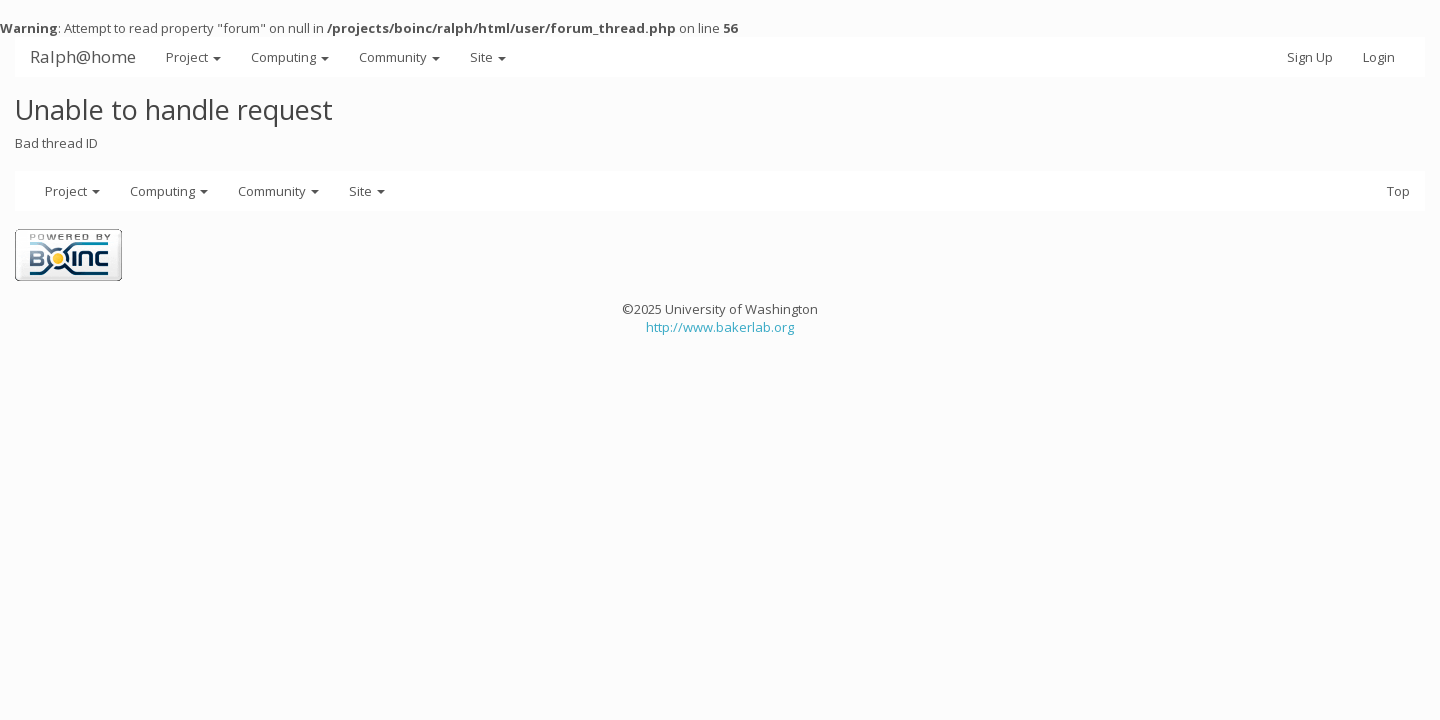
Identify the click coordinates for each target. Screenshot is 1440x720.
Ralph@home (83, 56)
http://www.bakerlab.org (720, 327)
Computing (290, 57)
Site (488, 57)
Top (1398, 191)
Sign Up (1310, 57)
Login (1379, 57)
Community (399, 57)
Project (193, 57)
